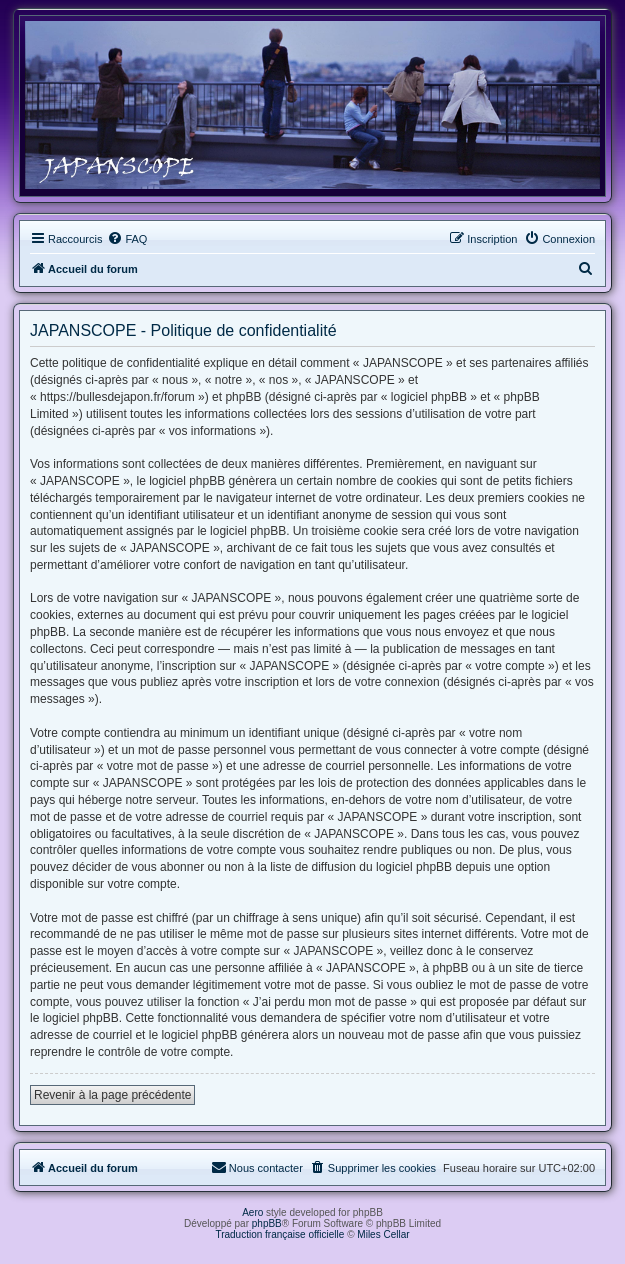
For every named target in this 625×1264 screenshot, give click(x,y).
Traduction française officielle (279, 1234)
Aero (252, 1212)
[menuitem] (127, 239)
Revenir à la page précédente (112, 1095)
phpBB (267, 1223)
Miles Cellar (383, 1234)
